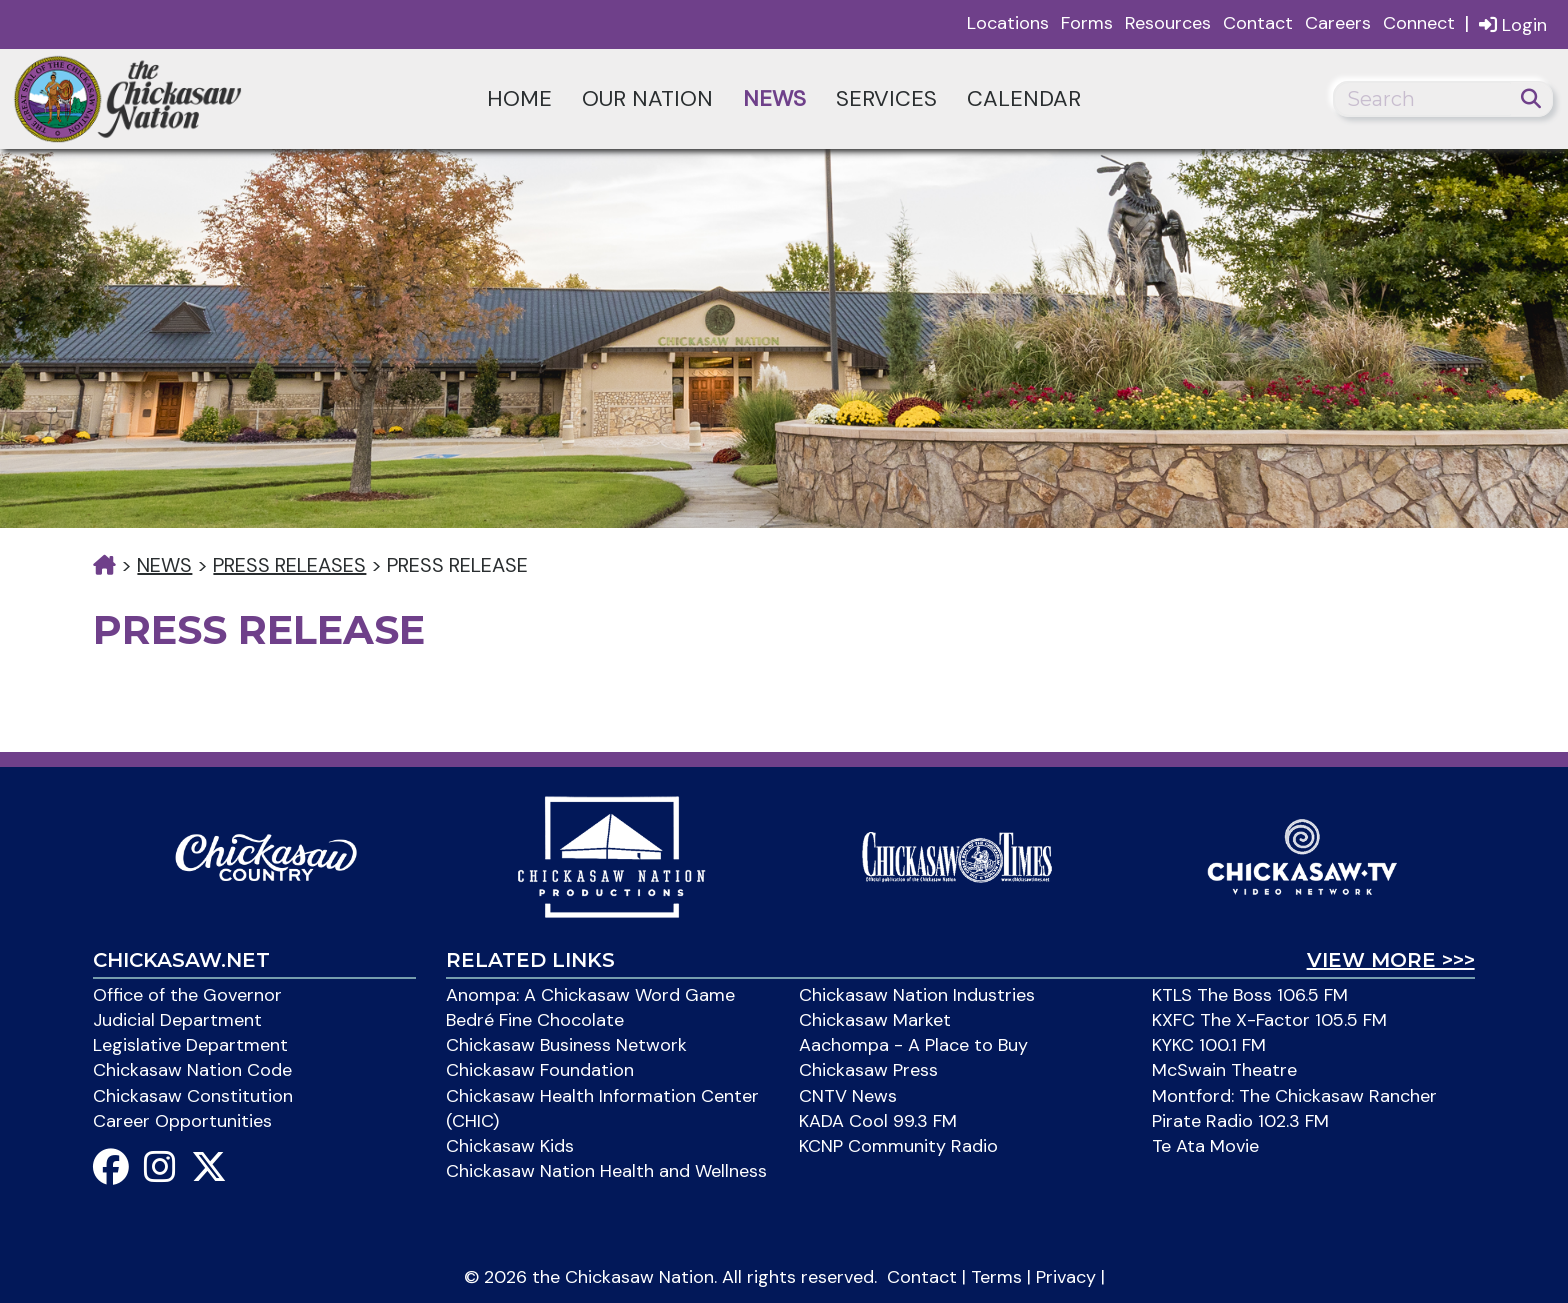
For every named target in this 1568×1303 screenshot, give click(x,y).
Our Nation (647, 98)
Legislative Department (190, 1045)
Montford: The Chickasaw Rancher (1294, 1096)
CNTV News (848, 1096)
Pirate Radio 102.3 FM (1240, 1121)
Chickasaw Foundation (540, 1070)
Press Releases (289, 565)
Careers (1338, 23)
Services (886, 98)
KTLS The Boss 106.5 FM (1250, 995)
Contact (1258, 23)
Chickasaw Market (875, 1020)
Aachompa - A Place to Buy (913, 1045)
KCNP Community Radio (898, 1146)
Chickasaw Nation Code (192, 1070)
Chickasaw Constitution (193, 1096)
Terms (996, 1277)
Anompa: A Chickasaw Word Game (590, 995)
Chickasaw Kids (510, 1146)
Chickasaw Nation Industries (917, 995)
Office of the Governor (187, 995)
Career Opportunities (182, 1121)
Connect (1419, 23)
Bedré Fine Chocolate (535, 1020)
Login (1513, 24)
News (774, 98)
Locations (1008, 23)
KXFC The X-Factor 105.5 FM (1269, 1020)
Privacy (1066, 1277)
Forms (1087, 23)
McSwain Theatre (1224, 1070)
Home (519, 98)
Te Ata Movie (1205, 1146)
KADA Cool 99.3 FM (878, 1121)
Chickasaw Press (868, 1070)
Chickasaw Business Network (566, 1045)
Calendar (1024, 98)
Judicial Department (177, 1020)
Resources (1168, 23)
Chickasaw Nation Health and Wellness (606, 1171)
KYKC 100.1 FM (1209, 1045)
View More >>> (1391, 960)
